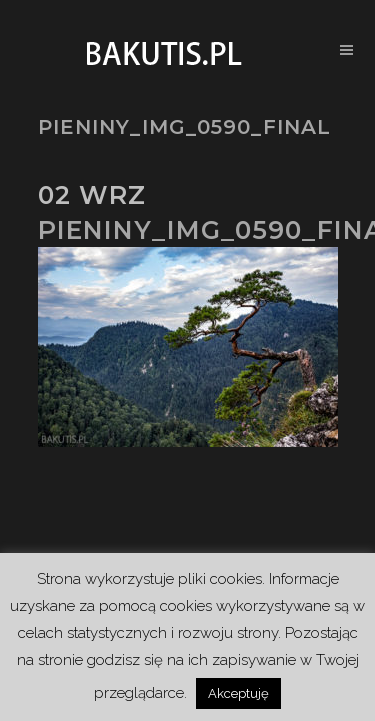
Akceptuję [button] (238, 693)
